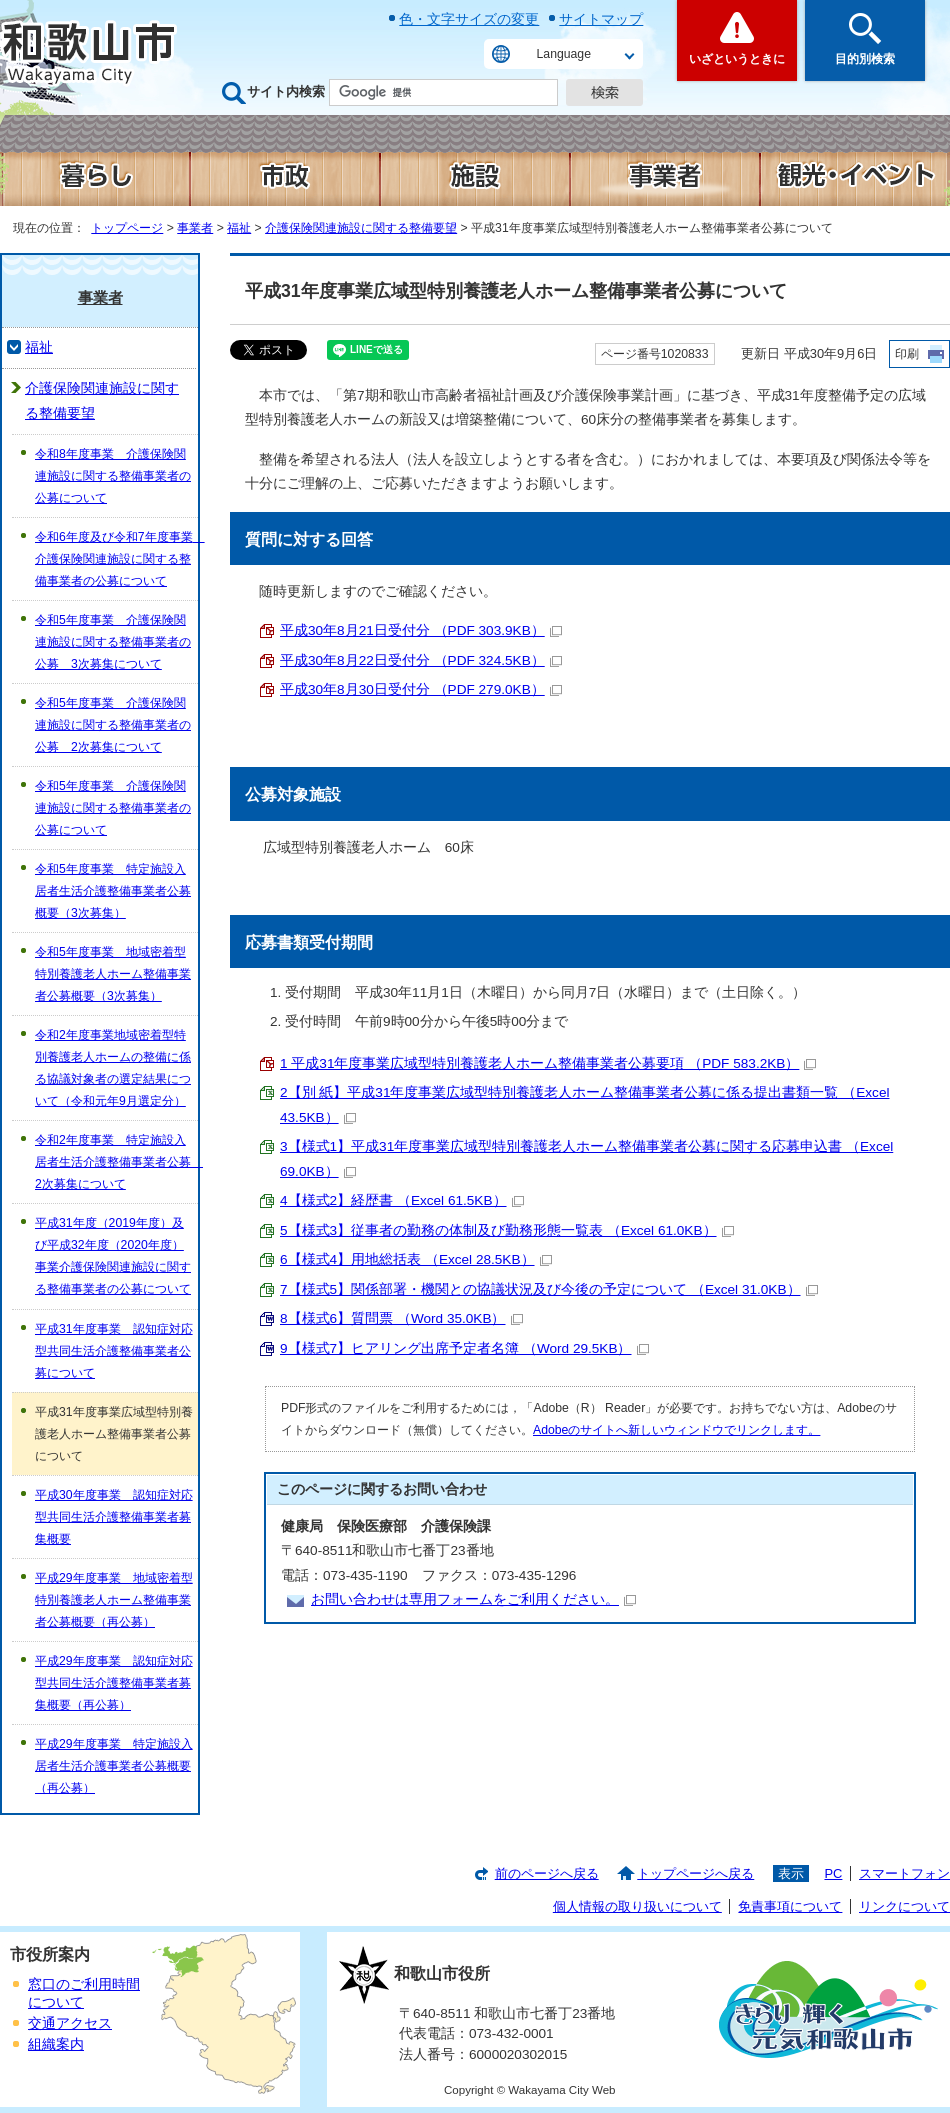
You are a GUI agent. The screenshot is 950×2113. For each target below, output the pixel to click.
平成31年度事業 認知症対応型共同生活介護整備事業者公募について (114, 1351)
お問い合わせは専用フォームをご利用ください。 (473, 1599)
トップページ (127, 228)
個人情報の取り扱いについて (637, 1906)
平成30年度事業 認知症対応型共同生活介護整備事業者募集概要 (114, 1517)
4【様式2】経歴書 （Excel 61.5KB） (402, 1200)
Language (564, 54)
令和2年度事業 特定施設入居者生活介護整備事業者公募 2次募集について (116, 1162)
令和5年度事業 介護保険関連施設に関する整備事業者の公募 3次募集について (113, 642)
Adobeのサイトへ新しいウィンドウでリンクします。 (676, 1430)
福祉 (239, 228)
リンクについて (904, 1906)
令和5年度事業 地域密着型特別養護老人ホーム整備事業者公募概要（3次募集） (113, 974)
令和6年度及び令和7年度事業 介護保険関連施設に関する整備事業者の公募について (116, 559)
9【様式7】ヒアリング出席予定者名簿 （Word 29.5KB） (464, 1348)
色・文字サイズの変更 (469, 19)
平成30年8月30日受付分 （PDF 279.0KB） (421, 689)
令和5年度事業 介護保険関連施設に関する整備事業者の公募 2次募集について (113, 725)
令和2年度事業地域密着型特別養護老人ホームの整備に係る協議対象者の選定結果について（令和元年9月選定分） (113, 1068)
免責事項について (790, 1906)
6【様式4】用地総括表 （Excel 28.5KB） (416, 1259)
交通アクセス (70, 2023)
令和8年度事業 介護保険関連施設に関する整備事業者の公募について (113, 476)
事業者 (195, 228)
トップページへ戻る (695, 1873)
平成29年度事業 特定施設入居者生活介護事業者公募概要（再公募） (114, 1766)
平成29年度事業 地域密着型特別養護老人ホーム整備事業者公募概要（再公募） (114, 1600)
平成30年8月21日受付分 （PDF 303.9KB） (421, 630)
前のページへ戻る (547, 1873)
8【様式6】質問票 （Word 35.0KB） (401, 1318)
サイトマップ (601, 19)
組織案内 (56, 2044)
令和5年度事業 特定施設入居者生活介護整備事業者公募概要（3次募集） (113, 891)
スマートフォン (904, 1873)
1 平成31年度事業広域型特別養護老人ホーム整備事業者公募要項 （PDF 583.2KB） (548, 1063)
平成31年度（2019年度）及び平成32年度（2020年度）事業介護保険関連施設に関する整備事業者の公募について (113, 1256)
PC (833, 1873)
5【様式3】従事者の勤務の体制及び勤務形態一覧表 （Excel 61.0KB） (507, 1230)
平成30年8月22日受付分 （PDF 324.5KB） (421, 660)
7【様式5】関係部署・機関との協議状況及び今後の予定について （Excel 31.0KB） (549, 1289)
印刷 (907, 354)
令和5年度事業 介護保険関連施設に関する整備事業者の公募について (113, 808)
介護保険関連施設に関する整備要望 (361, 228)
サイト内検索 (286, 91)
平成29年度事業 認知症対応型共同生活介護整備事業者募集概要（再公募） (114, 1683)
